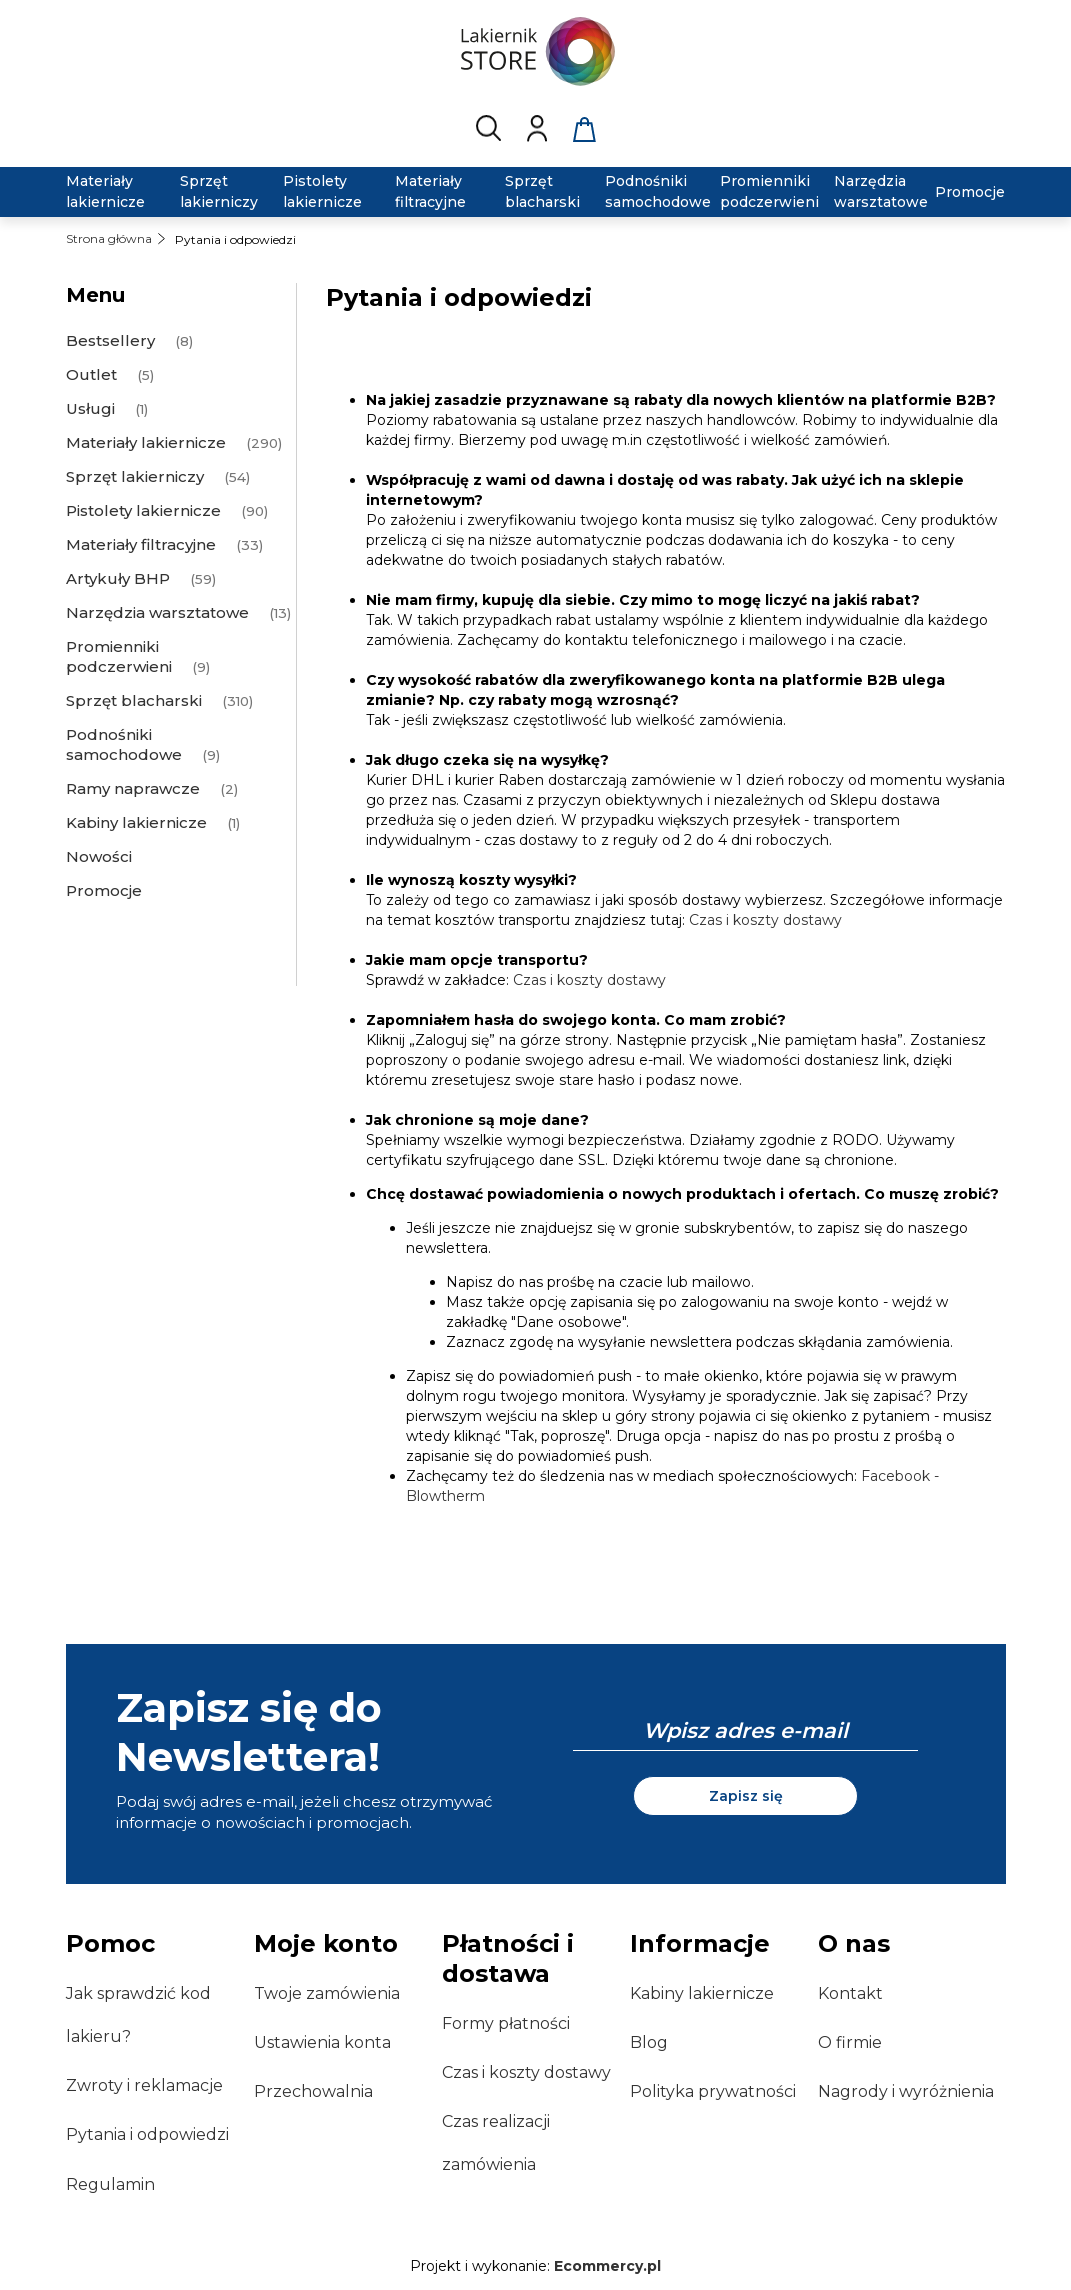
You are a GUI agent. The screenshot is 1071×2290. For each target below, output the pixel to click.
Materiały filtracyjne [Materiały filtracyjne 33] (141, 544)
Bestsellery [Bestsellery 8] (110, 340)
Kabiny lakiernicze (702, 1993)
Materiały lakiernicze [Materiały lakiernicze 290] (146, 442)
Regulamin (110, 2184)
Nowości (99, 856)
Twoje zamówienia (327, 1993)
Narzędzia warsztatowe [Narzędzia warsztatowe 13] (157, 612)
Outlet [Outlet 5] (91, 374)
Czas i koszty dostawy (765, 920)
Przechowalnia (313, 2091)
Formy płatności (506, 2023)
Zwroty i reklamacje (144, 2085)
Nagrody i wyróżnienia (906, 2091)
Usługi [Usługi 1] (90, 408)
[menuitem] (110, 192)
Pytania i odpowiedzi (147, 2134)
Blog (649, 2042)
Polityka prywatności (713, 2091)
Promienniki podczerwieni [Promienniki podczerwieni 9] (119, 656)
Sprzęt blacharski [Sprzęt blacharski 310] (134, 700)
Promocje (104, 890)
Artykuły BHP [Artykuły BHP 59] (118, 578)
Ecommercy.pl (607, 2266)
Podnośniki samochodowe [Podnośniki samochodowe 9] (124, 744)
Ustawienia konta (322, 2042)
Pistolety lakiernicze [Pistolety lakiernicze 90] (143, 510)
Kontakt (850, 1993)
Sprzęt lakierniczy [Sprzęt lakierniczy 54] (135, 476)
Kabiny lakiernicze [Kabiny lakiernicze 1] (136, 822)
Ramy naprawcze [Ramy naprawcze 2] (133, 788)
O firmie (850, 2042)
